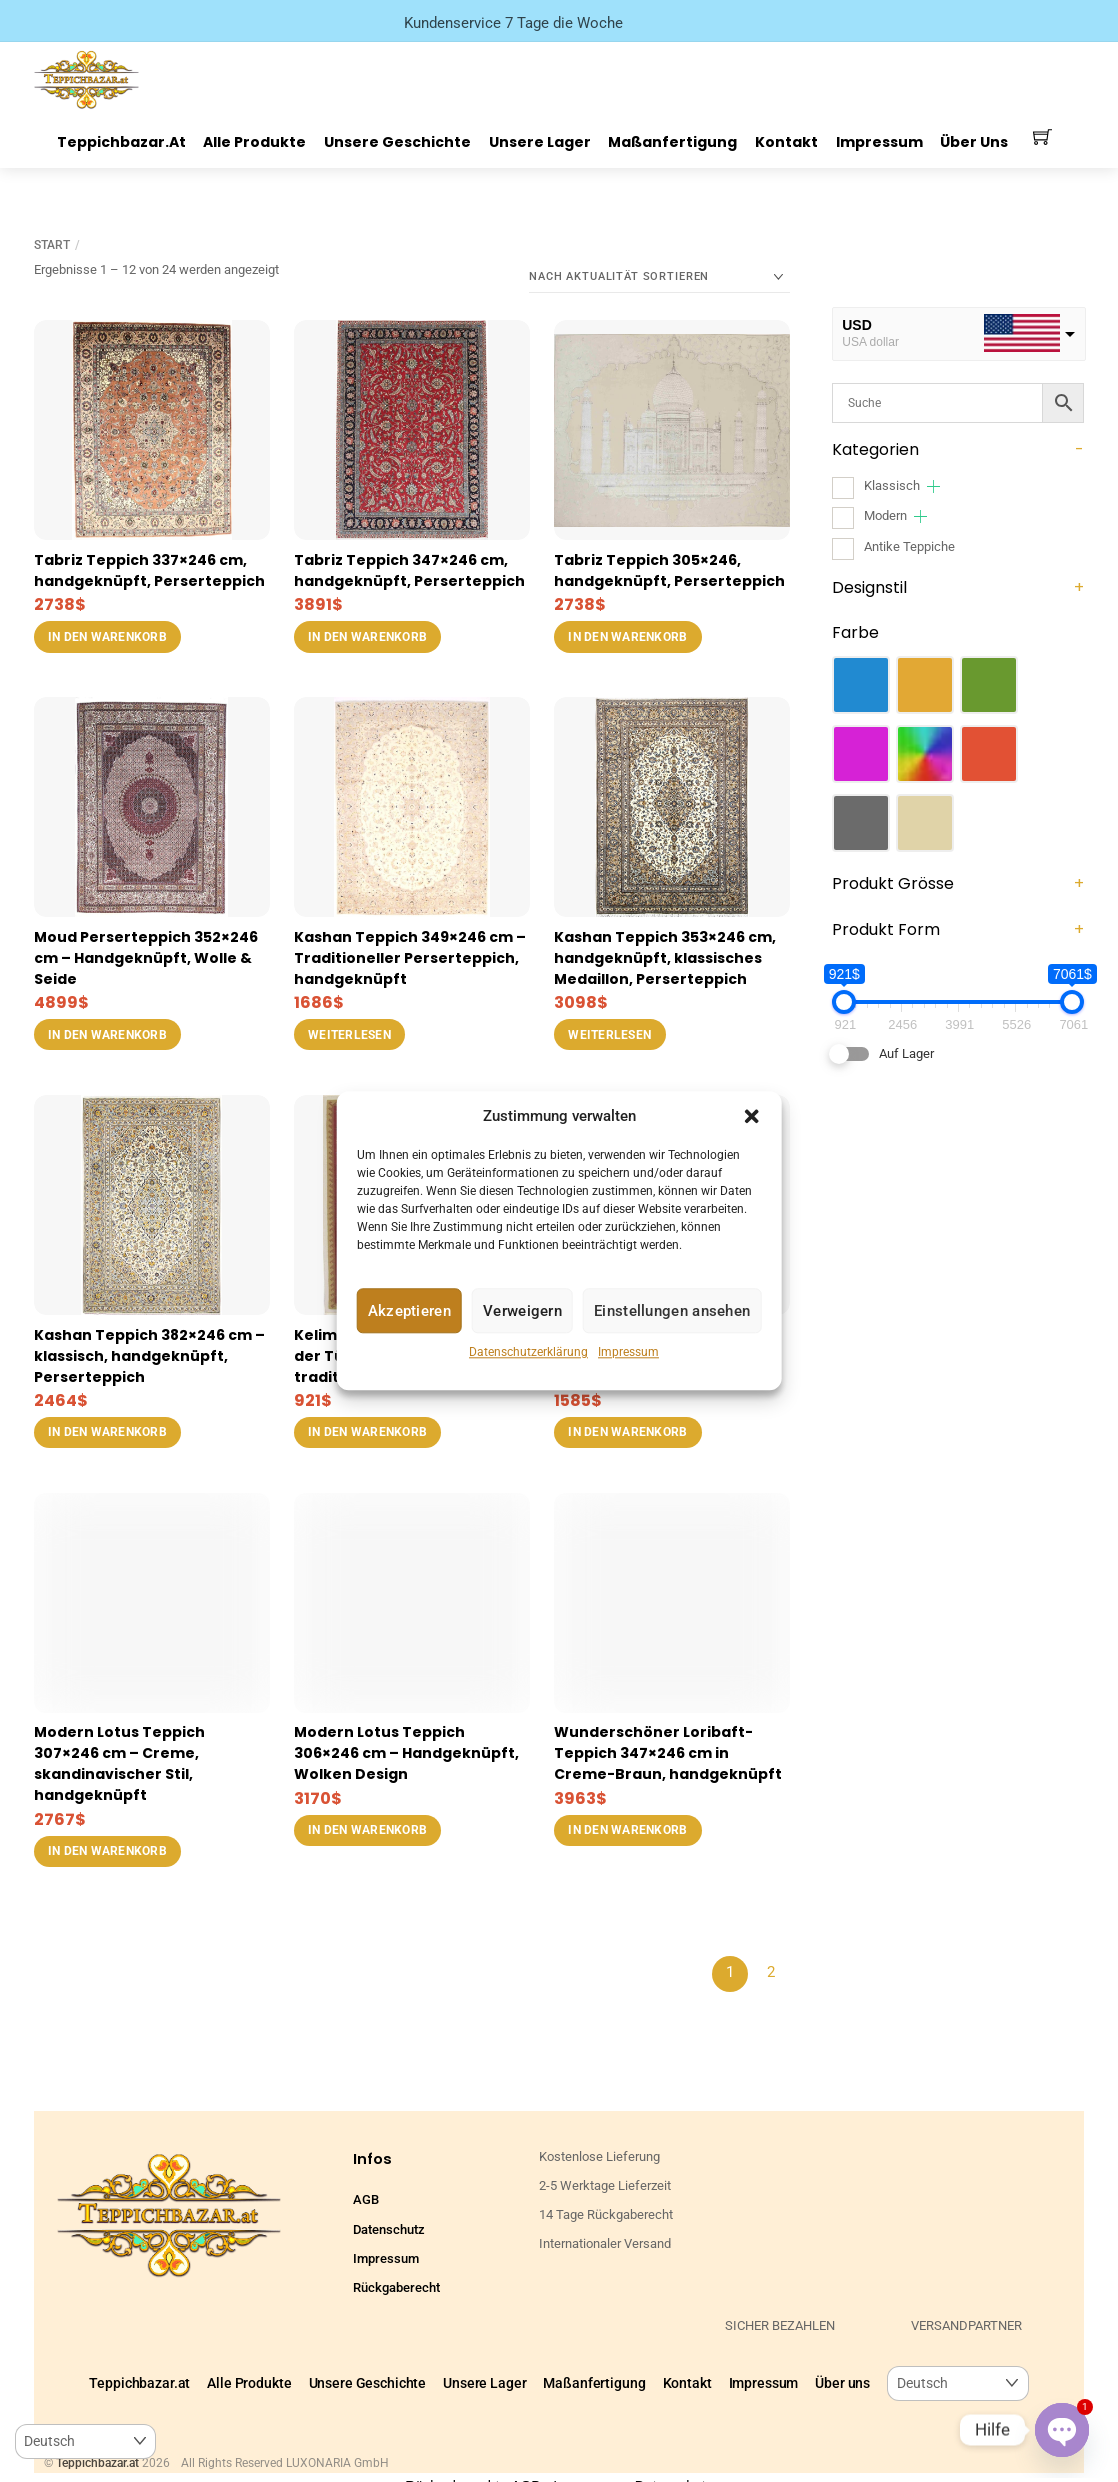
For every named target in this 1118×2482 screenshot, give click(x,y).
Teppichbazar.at (121, 142)
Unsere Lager (540, 142)
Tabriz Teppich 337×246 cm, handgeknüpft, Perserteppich (149, 570)
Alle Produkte (254, 142)
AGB (366, 2199)
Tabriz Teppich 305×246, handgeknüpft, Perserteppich (669, 570)
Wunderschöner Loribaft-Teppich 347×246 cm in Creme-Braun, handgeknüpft (668, 1753)
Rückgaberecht (396, 2287)
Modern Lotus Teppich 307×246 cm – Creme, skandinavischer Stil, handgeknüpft (119, 1763)
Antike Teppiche (909, 546)
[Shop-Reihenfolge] (659, 277)
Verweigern (522, 1311)
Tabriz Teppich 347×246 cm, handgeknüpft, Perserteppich (409, 570)
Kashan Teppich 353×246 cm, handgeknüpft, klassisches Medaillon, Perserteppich (665, 958)
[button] (751, 1116)
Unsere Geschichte (397, 142)
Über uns (974, 142)
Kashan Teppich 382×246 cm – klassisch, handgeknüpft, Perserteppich (149, 1356)
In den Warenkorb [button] (107, 637)
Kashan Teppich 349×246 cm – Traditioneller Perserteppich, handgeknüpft (410, 958)
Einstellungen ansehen (672, 1311)
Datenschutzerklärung (528, 1353)
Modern (885, 515)
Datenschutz (389, 2229)
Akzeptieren (409, 1311)
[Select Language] (957, 2383)
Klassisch (892, 485)
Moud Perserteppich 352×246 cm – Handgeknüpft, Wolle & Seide (146, 958)
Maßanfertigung (672, 142)
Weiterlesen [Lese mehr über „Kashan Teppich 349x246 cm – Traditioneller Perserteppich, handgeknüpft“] (349, 1035)
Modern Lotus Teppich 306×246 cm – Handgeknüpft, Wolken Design (406, 1753)
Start (52, 245)
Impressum (628, 1353)
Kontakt (786, 142)
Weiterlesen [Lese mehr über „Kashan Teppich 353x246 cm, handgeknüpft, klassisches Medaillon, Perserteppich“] (609, 1035)
